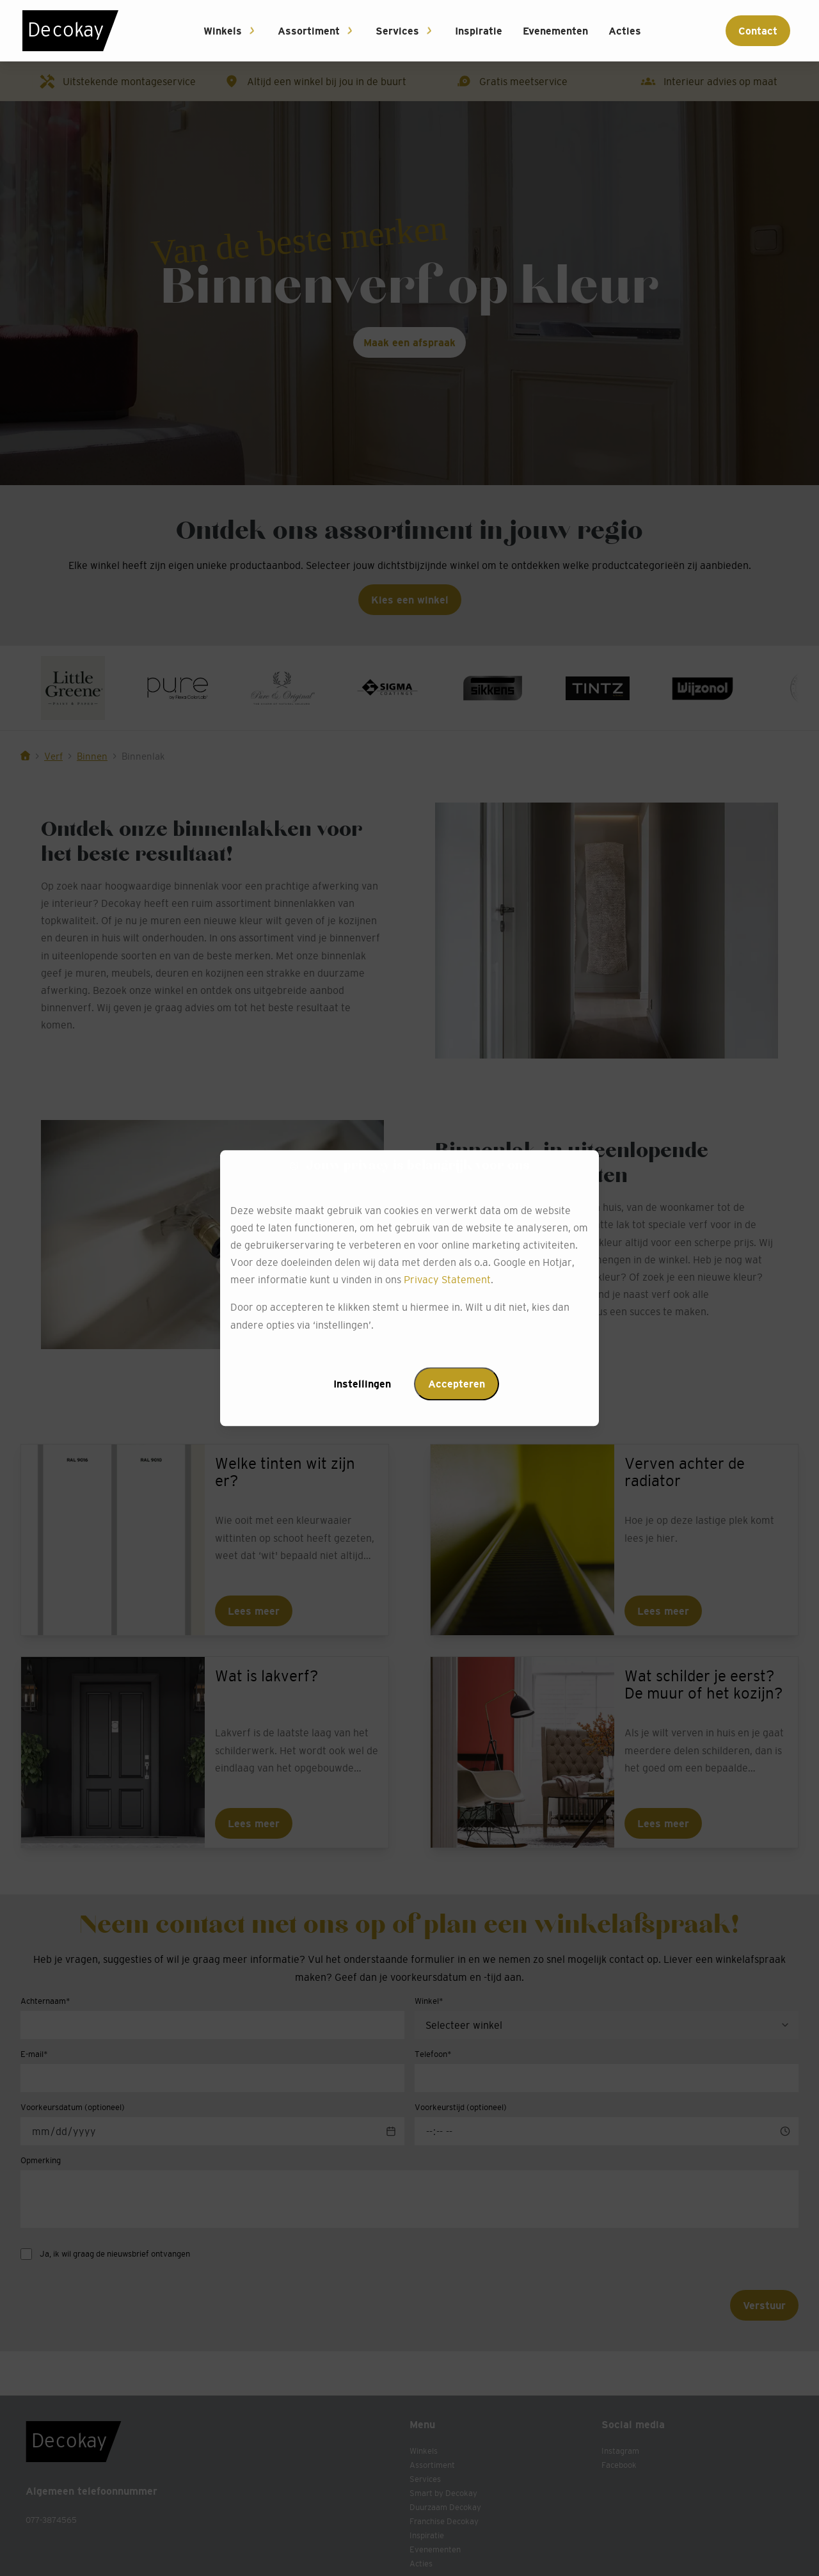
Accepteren (456, 1383)
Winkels (222, 31)
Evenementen (555, 31)
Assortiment (309, 31)
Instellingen (362, 1383)
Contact (757, 30)
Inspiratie (478, 31)
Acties (624, 31)
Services (397, 31)
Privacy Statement (447, 1280)
